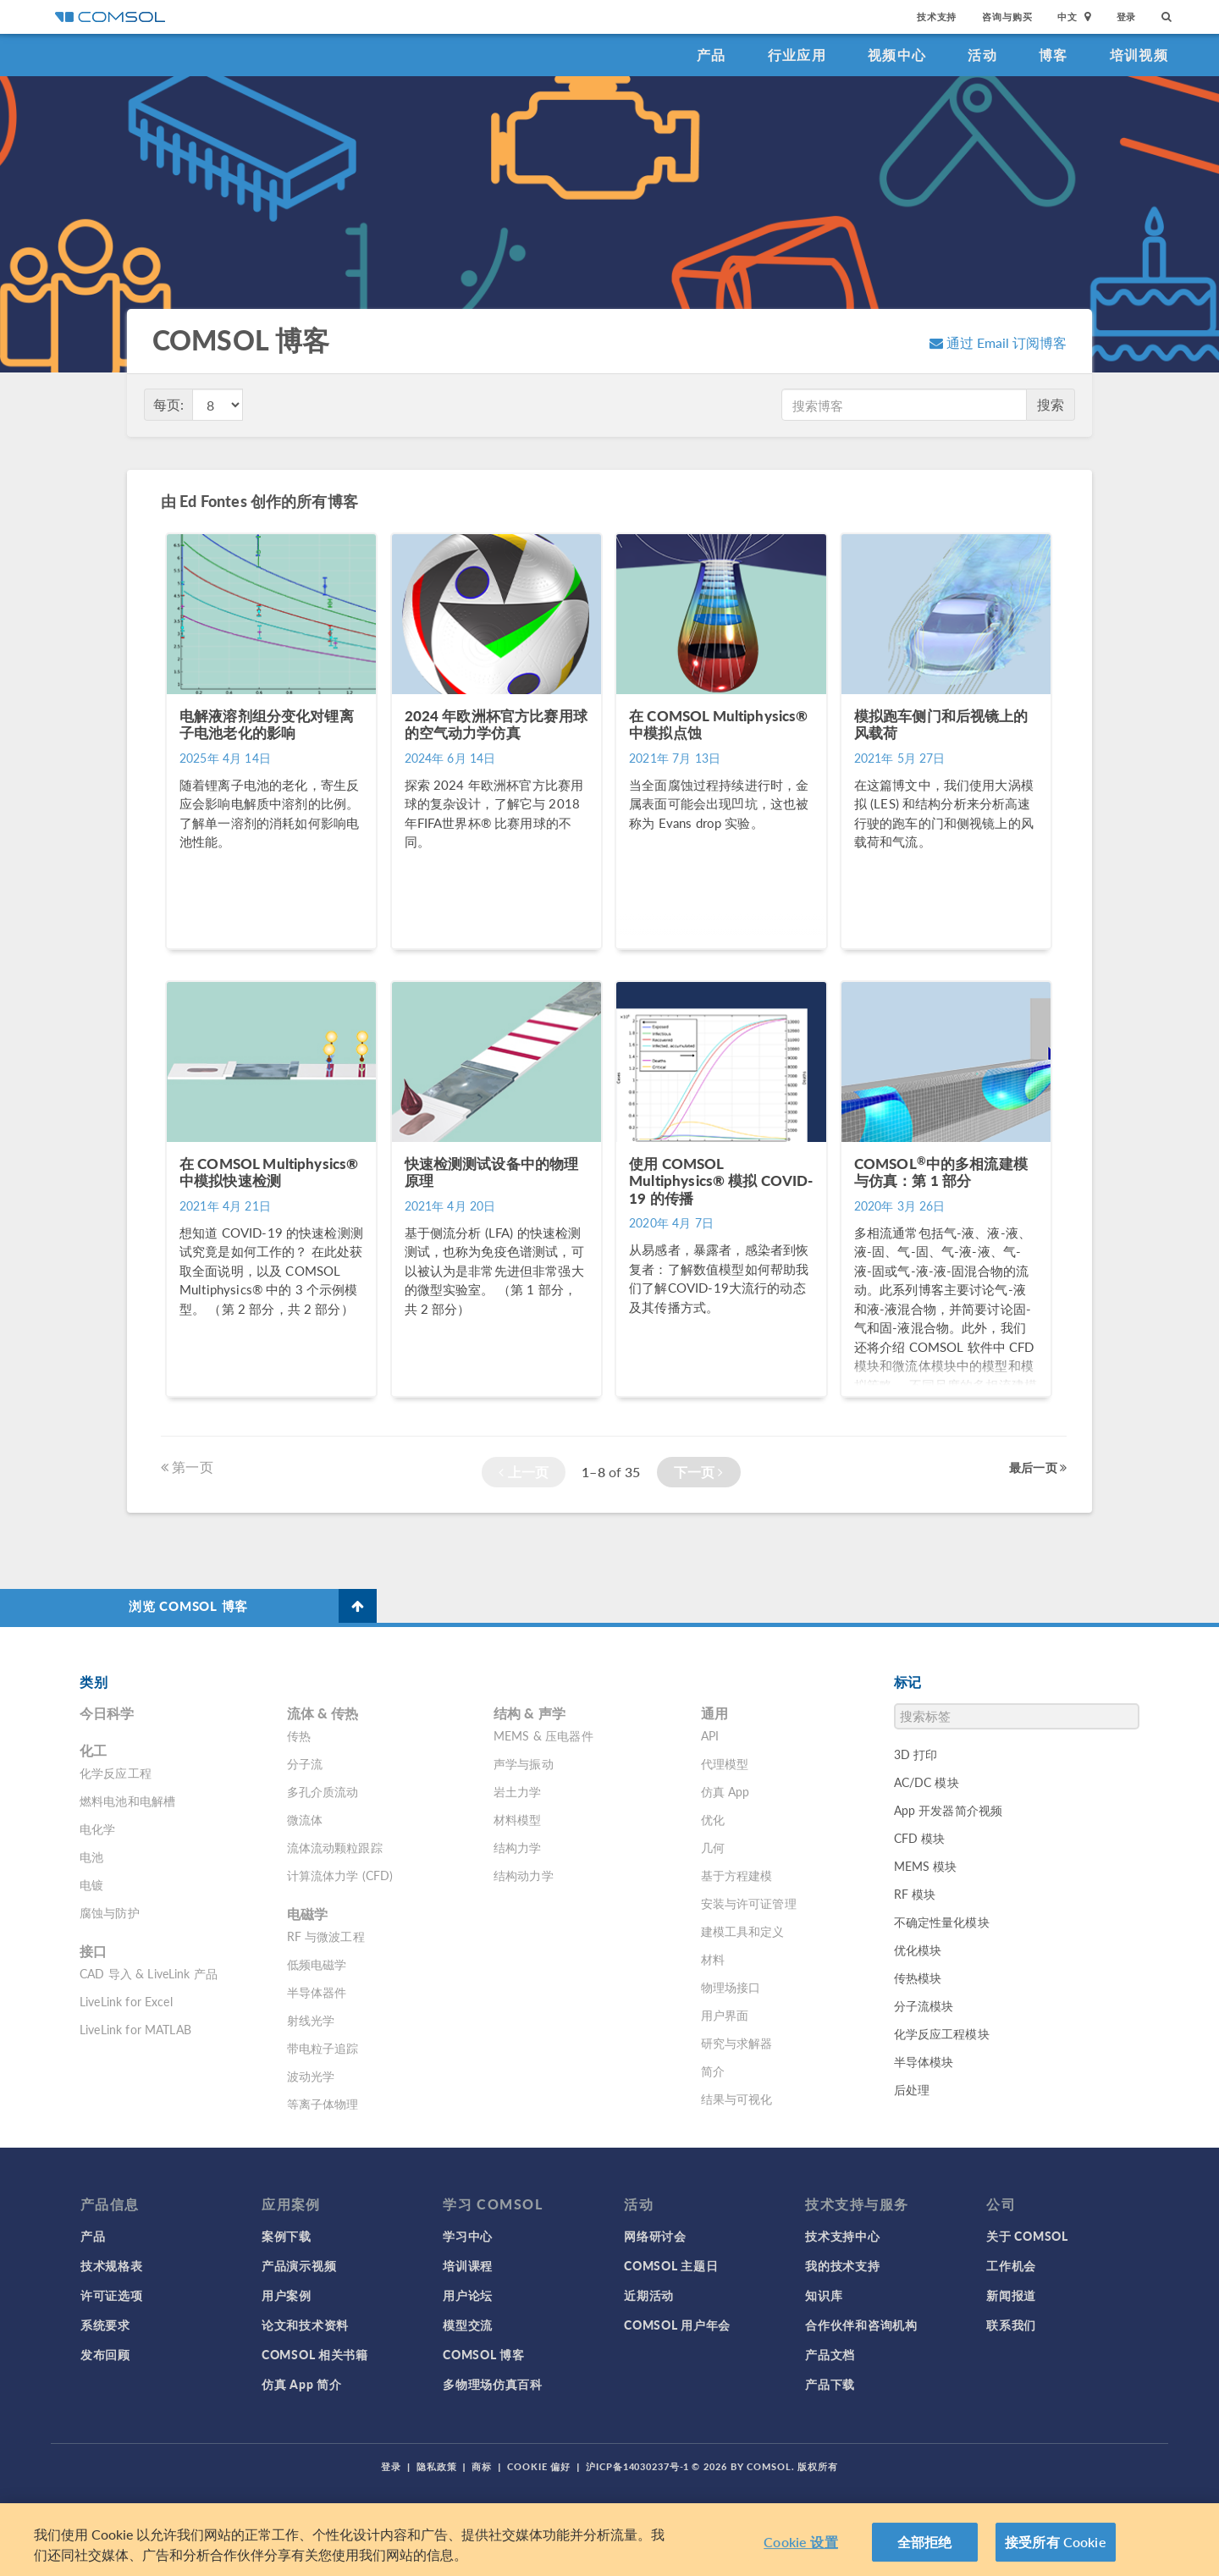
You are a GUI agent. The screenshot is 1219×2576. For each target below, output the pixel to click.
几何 (713, 1847)
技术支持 (937, 16)
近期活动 (649, 2294)
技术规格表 (111, 2265)
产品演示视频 (299, 2265)
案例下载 (287, 2235)
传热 (299, 1735)
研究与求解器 (737, 2042)
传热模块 (918, 1977)
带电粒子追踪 (323, 2047)
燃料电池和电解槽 (127, 1800)
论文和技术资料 (305, 2324)
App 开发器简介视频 (948, 1809)
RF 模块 (915, 1893)
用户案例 (287, 2294)
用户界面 (725, 2014)
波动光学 (311, 2075)
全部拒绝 (924, 2541)
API (710, 1735)
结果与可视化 (737, 2098)
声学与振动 (524, 1763)
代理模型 (725, 1763)
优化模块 (918, 1949)
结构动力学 (524, 1875)
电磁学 (307, 1913)
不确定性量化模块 (942, 1921)
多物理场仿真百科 (493, 2383)
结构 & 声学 (529, 1713)
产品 (711, 54)
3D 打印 (916, 1754)
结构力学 (518, 1847)
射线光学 (311, 2019)
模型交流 (468, 2324)
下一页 (699, 1471)
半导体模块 (924, 2061)
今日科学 (107, 1713)
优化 (713, 1819)
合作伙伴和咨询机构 (861, 2324)
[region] (609, 2539)
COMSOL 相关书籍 (315, 2354)
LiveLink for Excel (126, 2001)
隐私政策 (436, 2466)
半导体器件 (317, 1991)
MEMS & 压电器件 (543, 1735)
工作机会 (1011, 2265)
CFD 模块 (920, 1837)
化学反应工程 (116, 1772)
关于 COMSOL (1026, 2235)
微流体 (305, 1819)
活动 (982, 54)
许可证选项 (111, 2294)
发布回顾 (105, 2354)
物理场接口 (731, 1986)
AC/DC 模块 (926, 1781)
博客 (1053, 54)
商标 (482, 2466)
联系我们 (1011, 2324)
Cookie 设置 (800, 2541)
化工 (93, 1750)
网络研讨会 (655, 2235)
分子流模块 (924, 2005)
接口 (93, 1951)
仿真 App (725, 1791)
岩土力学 (518, 1791)
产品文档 (830, 2354)
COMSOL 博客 (483, 2354)
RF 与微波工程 (326, 1936)
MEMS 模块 (925, 1865)
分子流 (305, 1763)
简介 (713, 2070)
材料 (713, 1958)
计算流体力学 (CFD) (340, 1875)
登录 (1127, 16)
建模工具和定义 (743, 1930)
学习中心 (468, 2235)
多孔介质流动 (323, 1791)
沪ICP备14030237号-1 (637, 2466)
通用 (714, 1713)
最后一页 (1038, 1467)
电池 (91, 1856)
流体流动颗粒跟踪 (335, 1847)
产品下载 (830, 2383)
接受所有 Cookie (1055, 2541)
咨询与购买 (1007, 16)
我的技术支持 (842, 2265)
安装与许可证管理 (749, 1903)
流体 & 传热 (323, 1713)
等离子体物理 (323, 2103)
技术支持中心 (842, 2235)
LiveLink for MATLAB (135, 2029)
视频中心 (897, 54)
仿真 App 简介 (301, 2383)
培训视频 (1139, 54)
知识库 (823, 2294)
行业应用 (797, 54)
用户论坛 (468, 2294)
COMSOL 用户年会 (677, 2324)
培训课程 (468, 2265)
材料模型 (518, 1819)
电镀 (91, 1884)
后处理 (911, 2089)
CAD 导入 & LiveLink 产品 (149, 1973)
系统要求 (105, 2324)
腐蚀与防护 (110, 1912)
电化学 (97, 1828)
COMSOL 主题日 (671, 2265)
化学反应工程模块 (942, 2033)
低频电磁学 (317, 1963)
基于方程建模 (737, 1875)
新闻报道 (1011, 2294)
